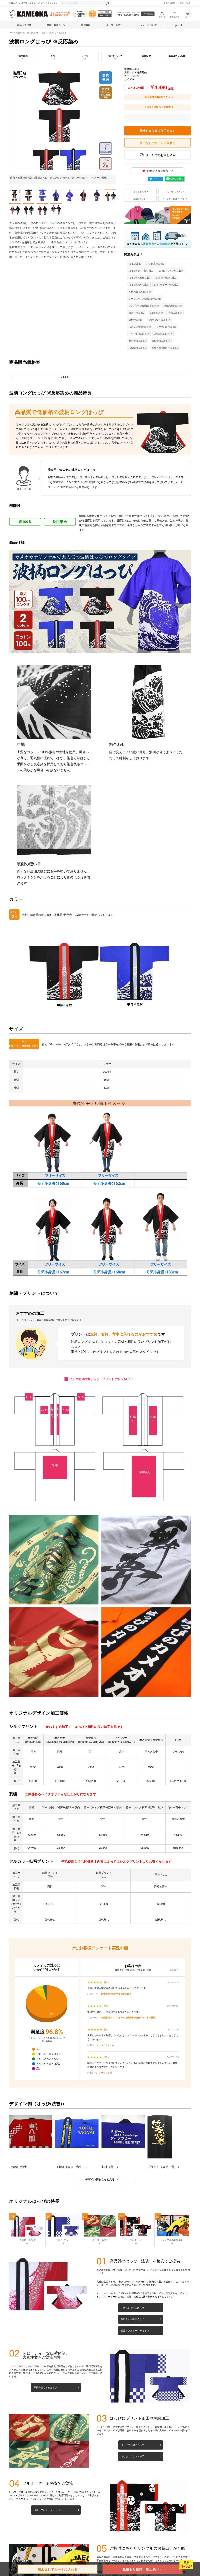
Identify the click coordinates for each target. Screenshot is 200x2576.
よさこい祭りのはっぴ (140, 326)
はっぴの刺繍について (133, 2446)
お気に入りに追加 (157, 170)
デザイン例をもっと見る (99, 2179)
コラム (175, 25)
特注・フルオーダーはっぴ (136, 2331)
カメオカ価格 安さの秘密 (157, 107)
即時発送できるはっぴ (133, 2308)
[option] (62, 126)
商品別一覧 (20, 33)
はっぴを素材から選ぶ (140, 277)
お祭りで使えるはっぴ (159, 319)
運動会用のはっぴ (161, 340)
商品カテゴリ (24, 25)
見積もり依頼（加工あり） (158, 131)
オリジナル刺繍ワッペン (173, 199)
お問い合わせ (185, 3)
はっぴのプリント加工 (133, 2457)
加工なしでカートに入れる (58, 2569)
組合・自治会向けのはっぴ (165, 347)
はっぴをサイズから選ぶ (170, 270)
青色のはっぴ (175, 312)
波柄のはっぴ (135, 319)
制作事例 (85, 25)
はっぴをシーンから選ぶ (166, 284)
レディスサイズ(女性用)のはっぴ (145, 298)
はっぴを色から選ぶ (166, 277)
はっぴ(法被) (32, 33)
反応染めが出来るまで (133, 2319)
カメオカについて (147, 25)
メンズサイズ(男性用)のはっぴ (144, 305)
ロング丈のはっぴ (155, 263)
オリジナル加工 (114, 25)
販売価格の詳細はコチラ (157, 97)
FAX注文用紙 (148, 14)
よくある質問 (169, 3)
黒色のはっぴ (156, 312)
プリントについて (174, 191)
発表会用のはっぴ (137, 340)
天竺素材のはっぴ (173, 305)
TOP (11, 33)
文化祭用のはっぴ (163, 333)
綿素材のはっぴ (136, 312)
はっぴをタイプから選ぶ (141, 270)
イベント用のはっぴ (139, 333)
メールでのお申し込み (160, 155)
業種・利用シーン (56, 25)
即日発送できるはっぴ (140, 291)
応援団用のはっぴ (137, 347)
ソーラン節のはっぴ (166, 326)
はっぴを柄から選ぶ (139, 284)
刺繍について (139, 199)
